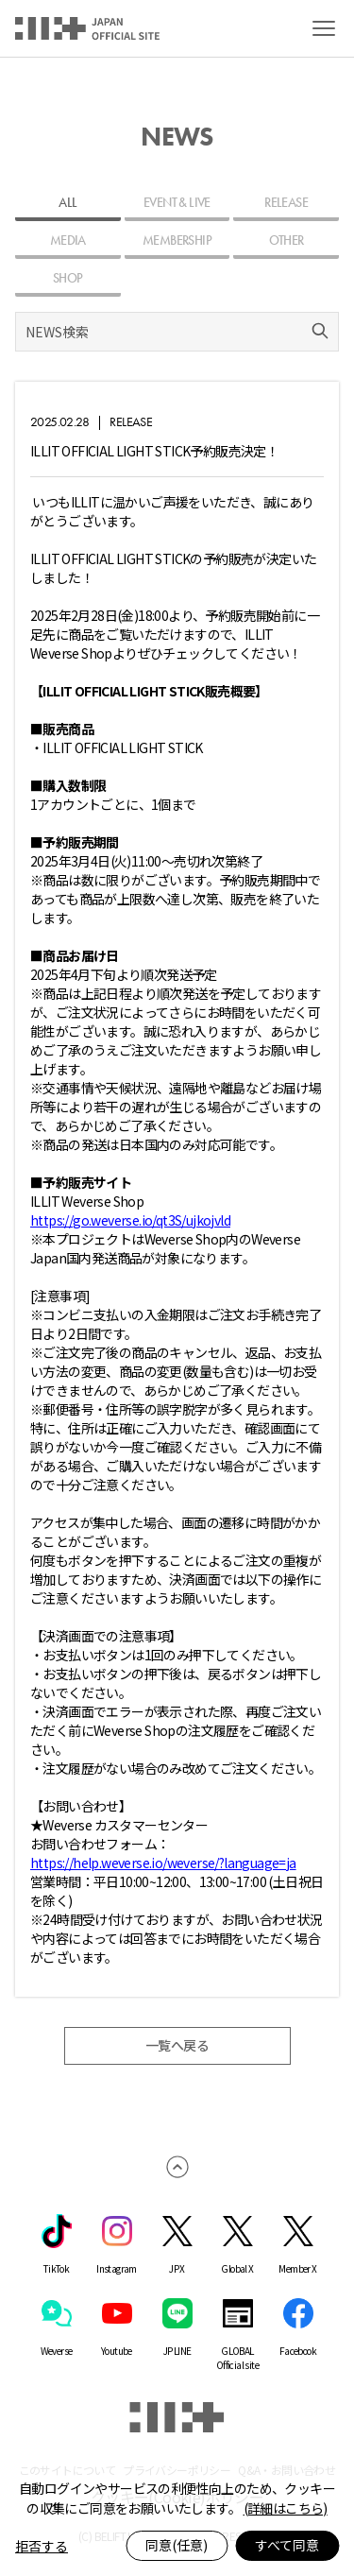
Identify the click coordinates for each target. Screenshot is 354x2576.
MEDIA (68, 240)
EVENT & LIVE (177, 202)
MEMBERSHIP (177, 240)
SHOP (68, 277)
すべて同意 (287, 2544)
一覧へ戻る (177, 2045)
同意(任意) (176, 2544)
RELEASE (286, 202)
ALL (67, 202)
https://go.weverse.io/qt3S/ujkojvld (130, 1220)
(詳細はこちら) (286, 2508)
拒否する (41, 2545)
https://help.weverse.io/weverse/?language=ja (163, 1862)
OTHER (286, 240)
